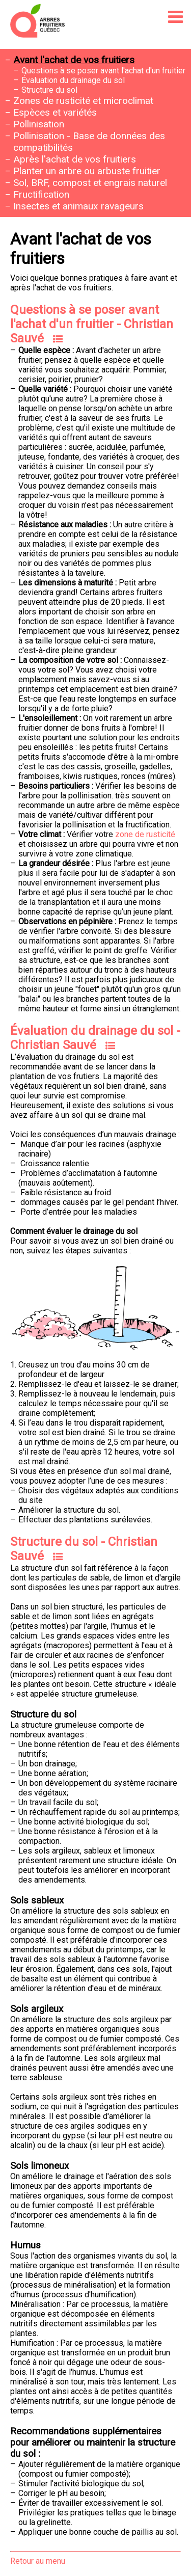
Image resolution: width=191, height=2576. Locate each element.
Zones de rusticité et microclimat (83, 100)
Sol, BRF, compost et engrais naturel (90, 183)
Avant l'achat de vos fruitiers (73, 60)
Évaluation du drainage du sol (73, 80)
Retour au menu (37, 2561)
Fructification (41, 194)
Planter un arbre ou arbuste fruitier (86, 171)
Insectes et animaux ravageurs (78, 206)
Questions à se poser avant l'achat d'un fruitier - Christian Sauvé (91, 324)
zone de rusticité (145, 834)
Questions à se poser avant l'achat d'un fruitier (103, 70)
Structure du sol (49, 90)
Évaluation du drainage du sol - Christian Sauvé (95, 1038)
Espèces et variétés (55, 112)
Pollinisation (38, 124)
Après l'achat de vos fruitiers (74, 159)
